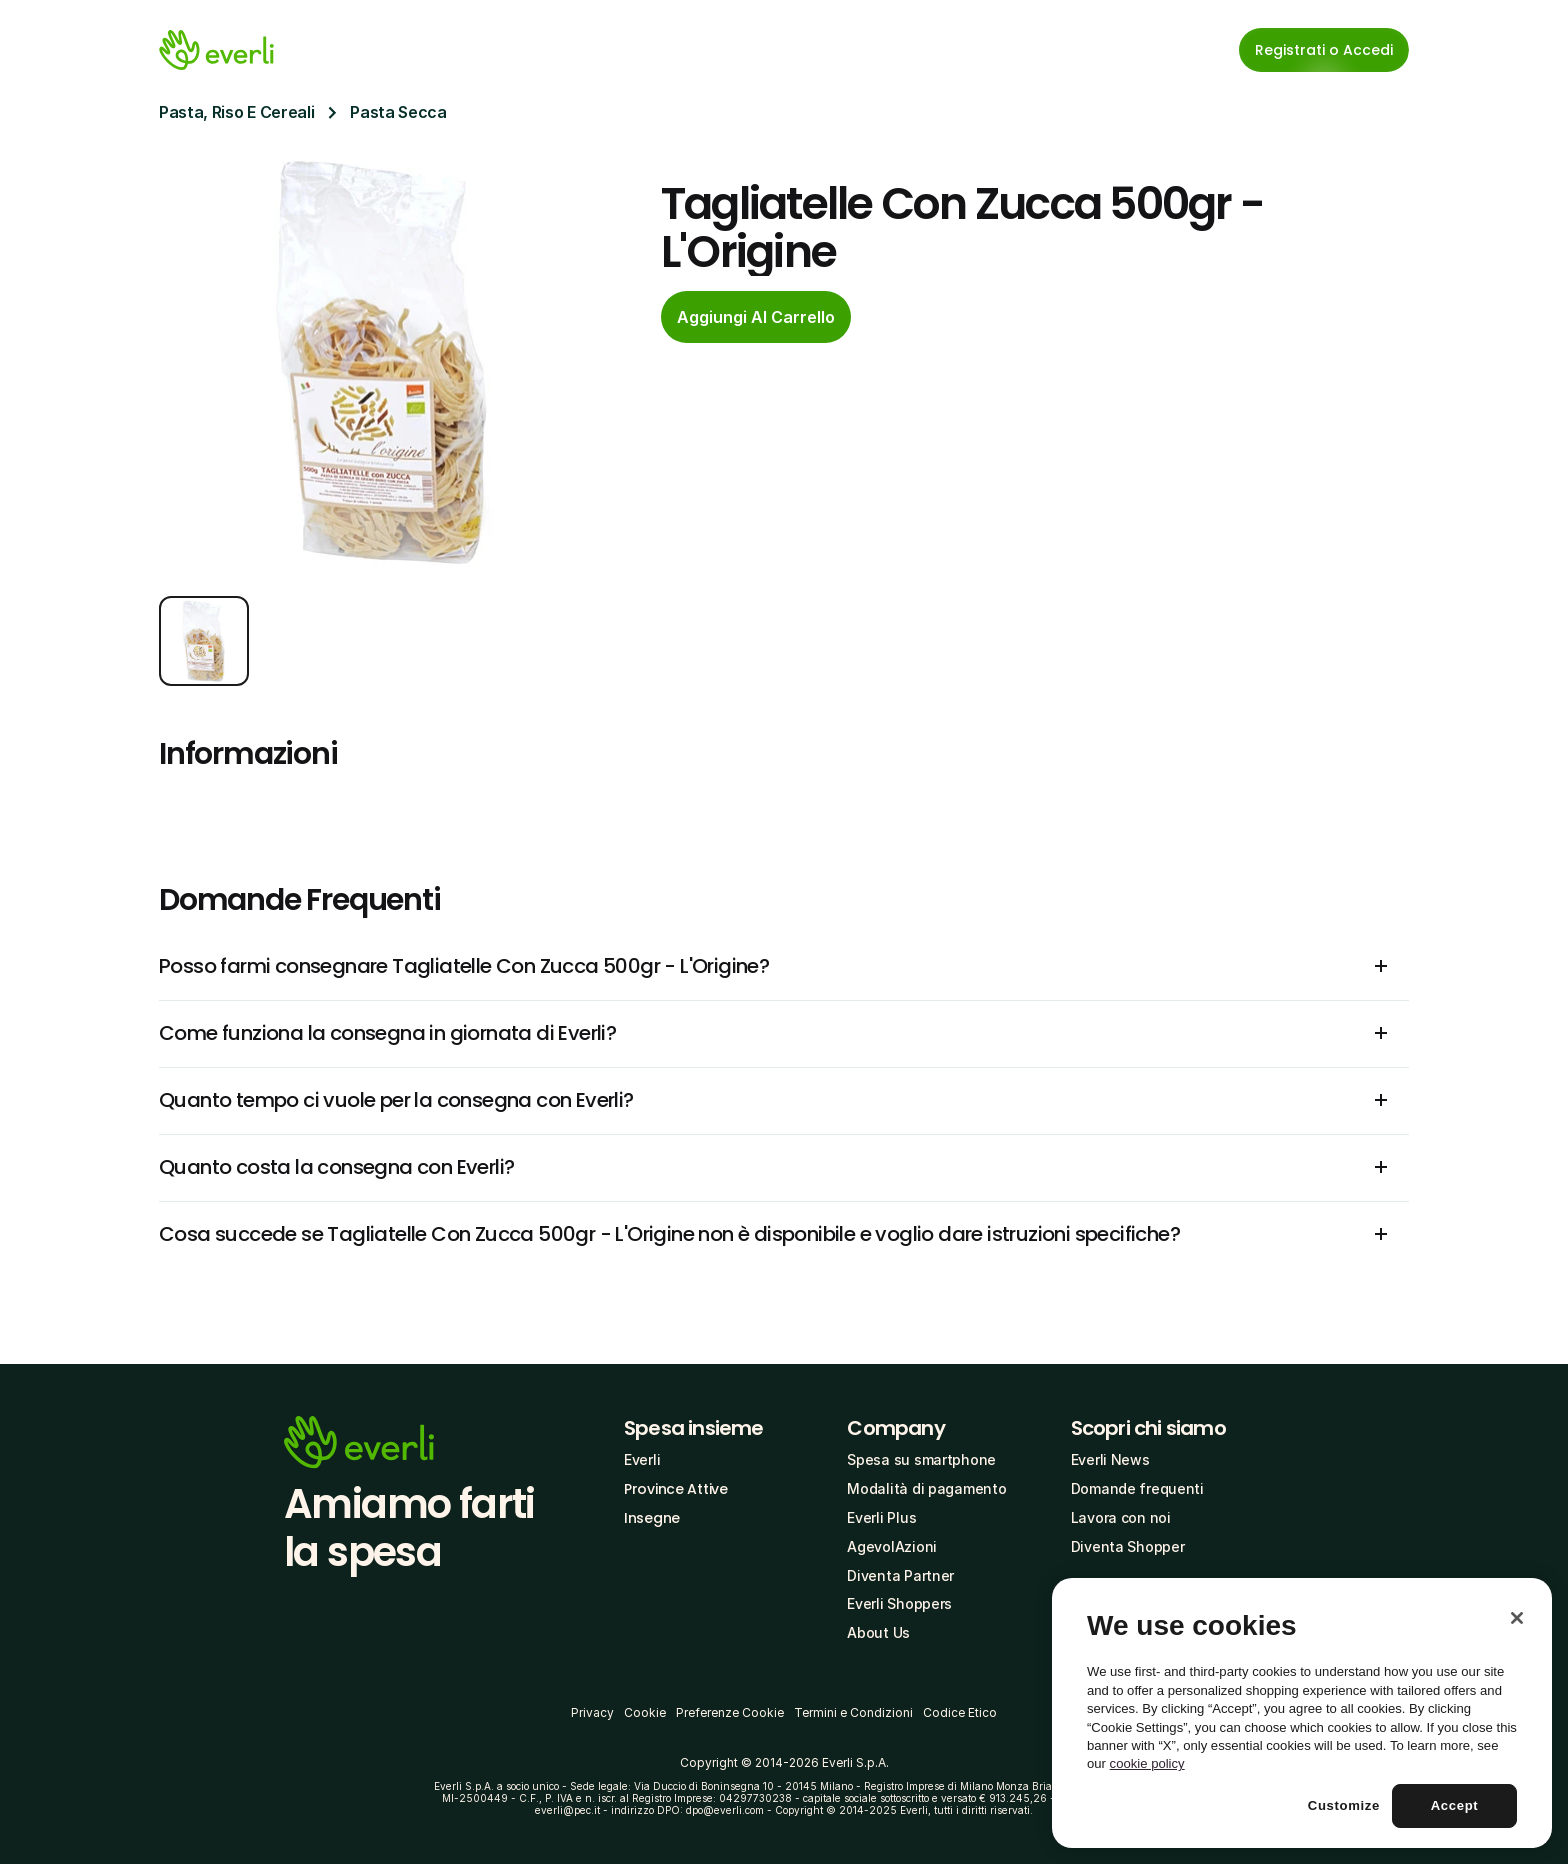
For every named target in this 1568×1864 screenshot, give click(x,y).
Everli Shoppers (899, 1603)
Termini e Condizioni (853, 1712)
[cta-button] (756, 317)
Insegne (652, 1518)
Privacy (592, 1712)
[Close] (1517, 1618)
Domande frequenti (1137, 1488)
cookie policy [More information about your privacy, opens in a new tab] (1147, 1763)
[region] (1302, 1713)
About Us (878, 1632)
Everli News (1110, 1459)
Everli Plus (881, 1517)
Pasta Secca (398, 112)
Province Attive (676, 1489)
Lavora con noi (1121, 1517)
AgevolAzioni (892, 1546)
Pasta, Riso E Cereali (236, 112)
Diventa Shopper (1128, 1546)
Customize (1344, 1805)
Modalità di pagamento (926, 1488)
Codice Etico (960, 1712)
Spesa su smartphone (921, 1459)
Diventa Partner (900, 1575)
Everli (642, 1459)
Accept (1455, 1805)
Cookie (645, 1712)
